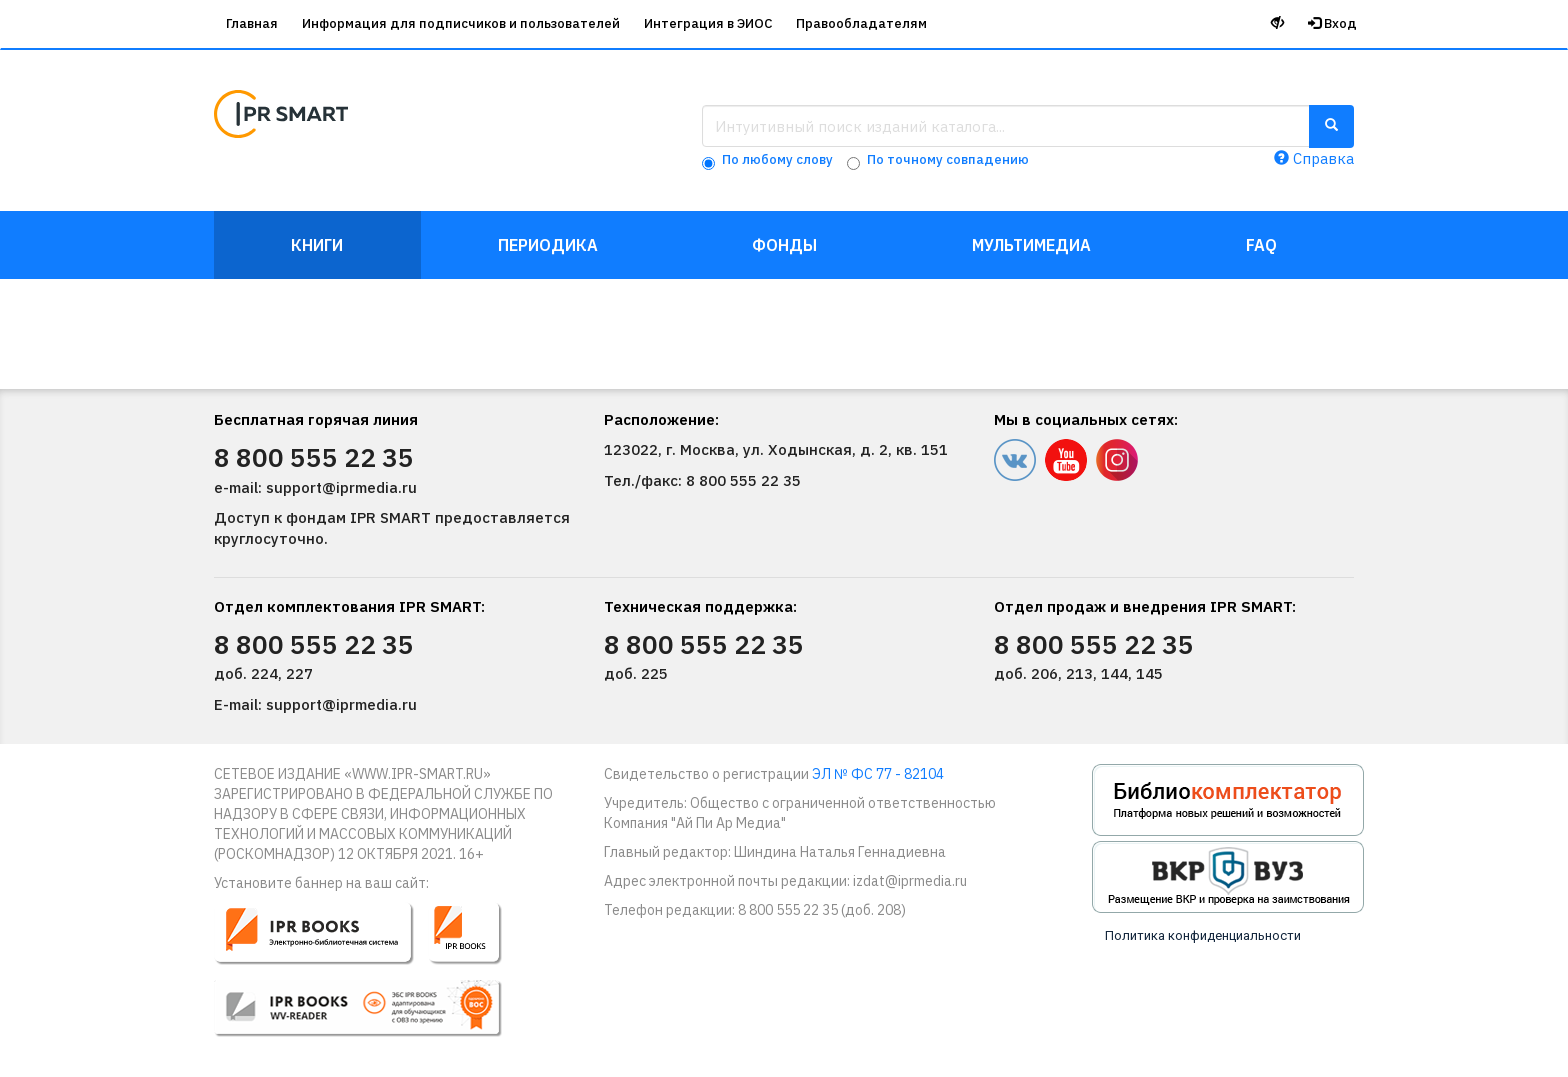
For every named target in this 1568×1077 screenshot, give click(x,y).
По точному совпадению (948, 159)
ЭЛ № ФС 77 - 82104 (878, 774)
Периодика (548, 245)
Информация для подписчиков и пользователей (461, 23)
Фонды (784, 245)
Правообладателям (861, 23)
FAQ (1261, 245)
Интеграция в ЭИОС (708, 23)
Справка (1314, 158)
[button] (371, 978)
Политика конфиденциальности (1203, 935)
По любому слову (777, 159)
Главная (252, 23)
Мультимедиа (1031, 245)
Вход (1332, 23)
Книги (317, 245)
